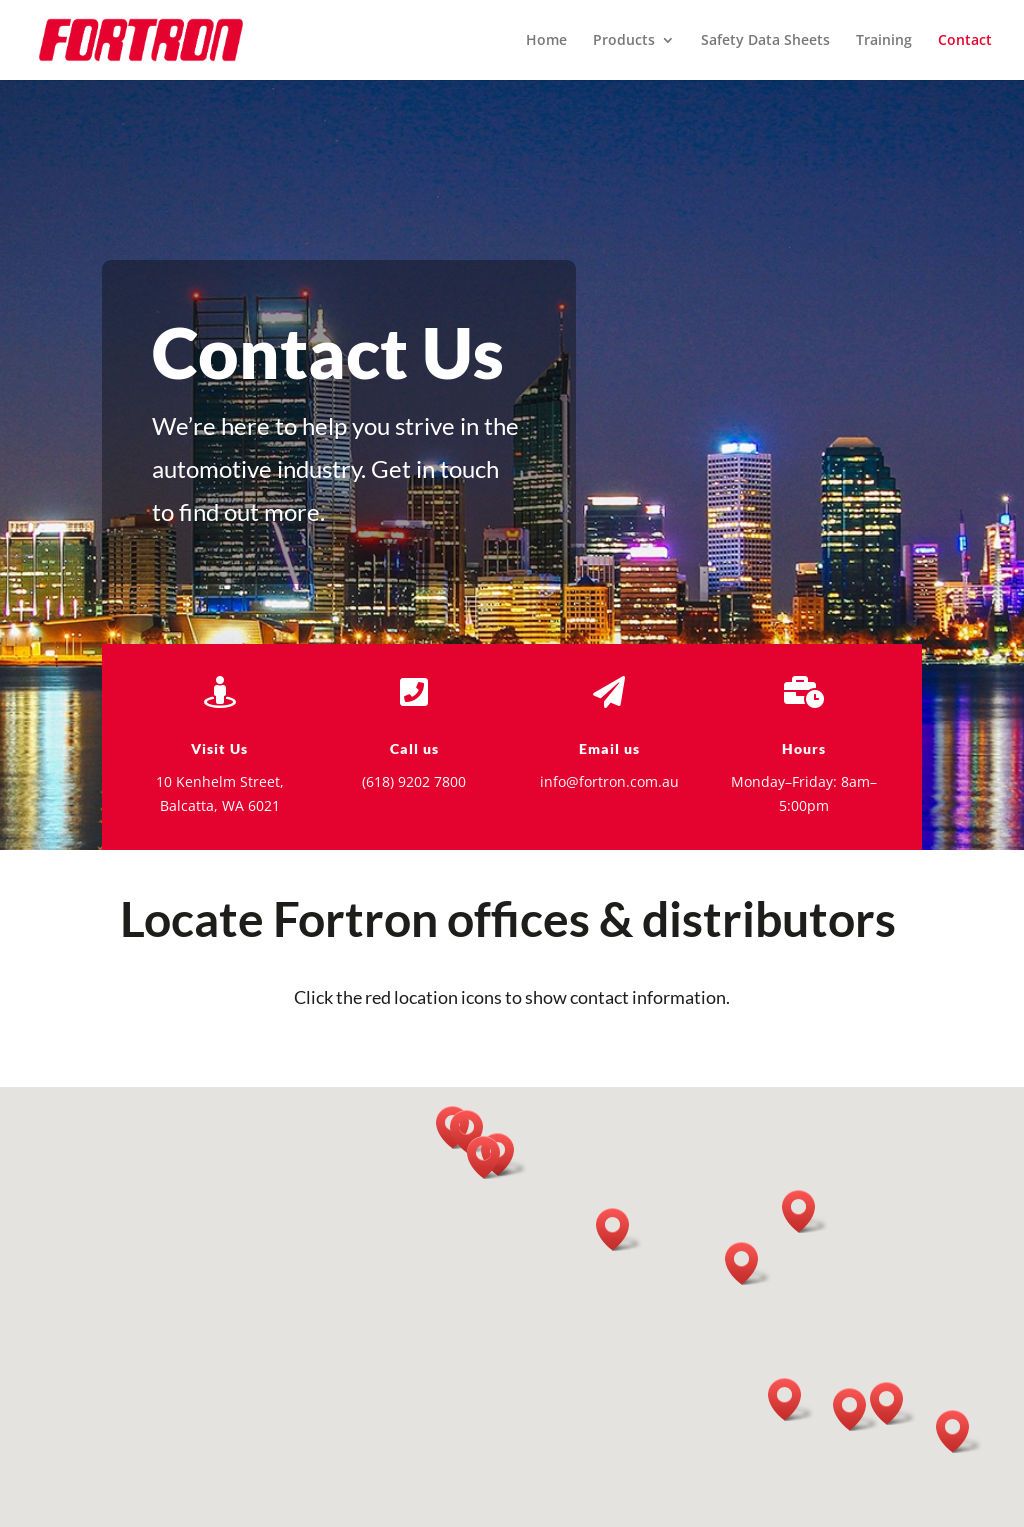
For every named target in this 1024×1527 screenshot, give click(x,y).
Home (546, 41)
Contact (965, 41)
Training (884, 41)
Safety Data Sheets (765, 41)
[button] (791, 1399)
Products (624, 41)
